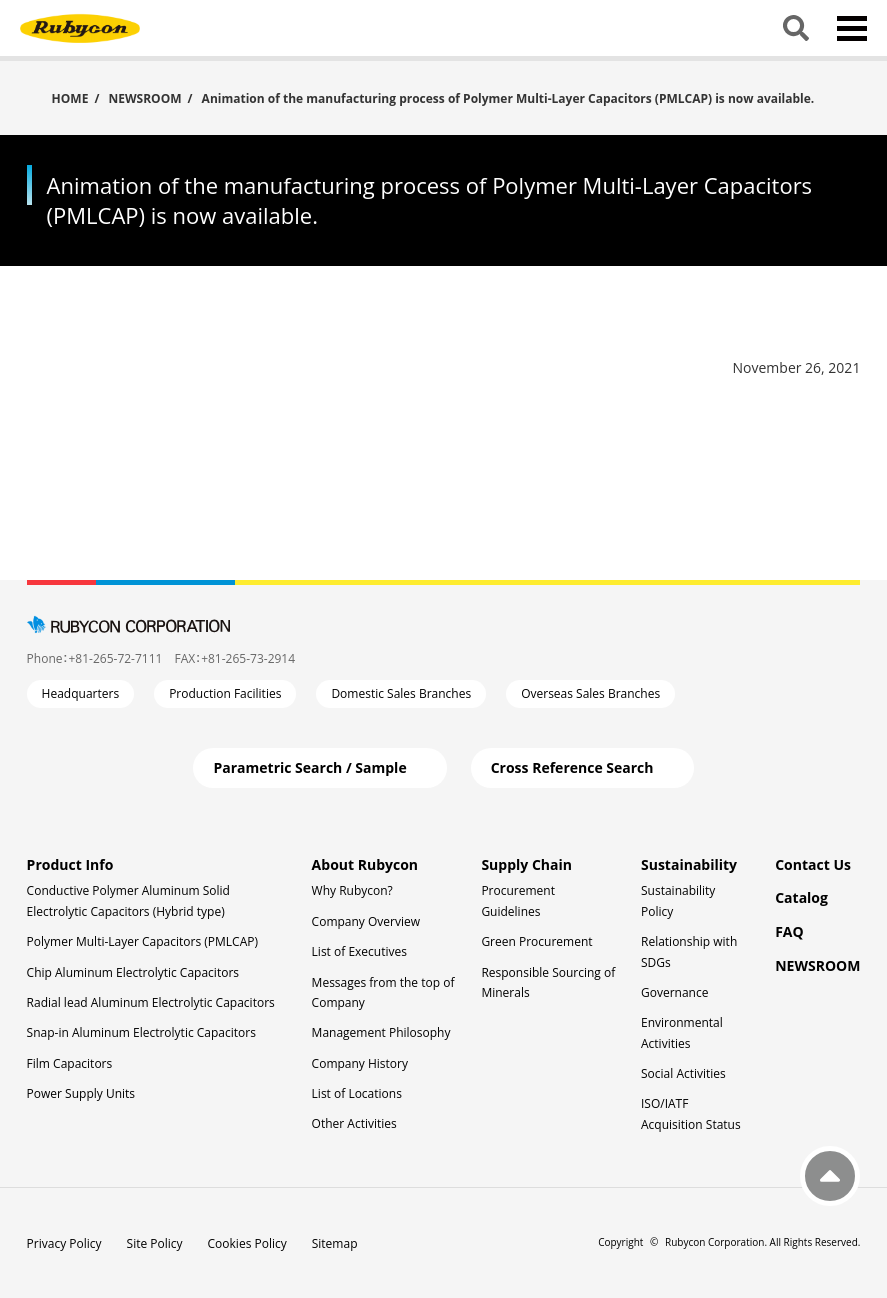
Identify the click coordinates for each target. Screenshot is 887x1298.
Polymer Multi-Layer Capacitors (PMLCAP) (142, 941)
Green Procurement (536, 941)
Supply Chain (526, 864)
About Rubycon (365, 864)
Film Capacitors (70, 1063)
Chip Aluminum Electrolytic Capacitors (133, 972)
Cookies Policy (247, 1243)
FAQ (789, 931)
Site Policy (155, 1243)
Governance (674, 992)
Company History (360, 1063)
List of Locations (357, 1093)
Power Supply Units (81, 1093)
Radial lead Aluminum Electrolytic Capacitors (151, 1002)
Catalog (801, 897)
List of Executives (359, 951)
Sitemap (335, 1243)
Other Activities (354, 1123)
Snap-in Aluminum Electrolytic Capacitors (141, 1032)
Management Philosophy (381, 1032)
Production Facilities (225, 693)
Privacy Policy (64, 1243)
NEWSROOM (144, 98)
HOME (70, 97)
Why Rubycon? (352, 890)
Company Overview (366, 921)
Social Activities (683, 1073)
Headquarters (81, 693)
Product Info (70, 864)
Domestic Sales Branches (401, 693)
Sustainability (689, 864)
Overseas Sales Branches (590, 693)
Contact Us (813, 864)
